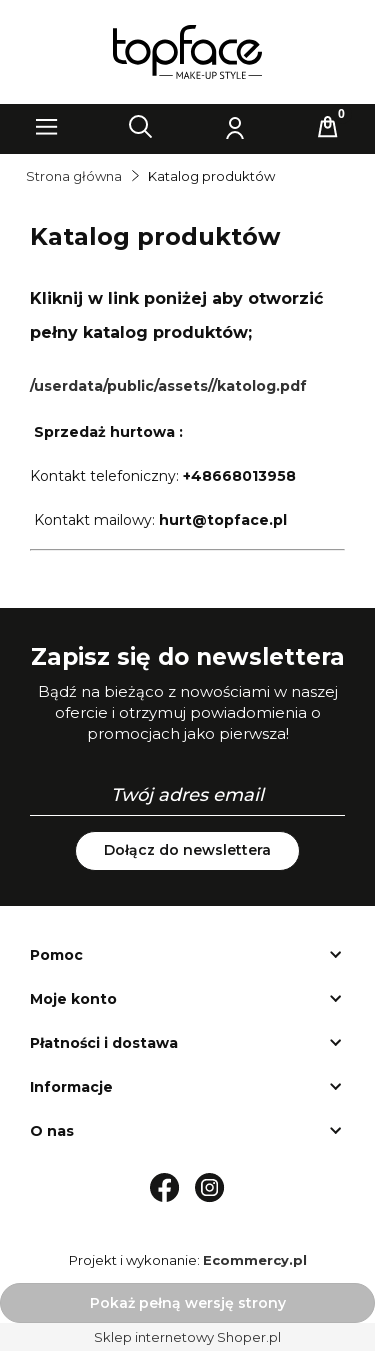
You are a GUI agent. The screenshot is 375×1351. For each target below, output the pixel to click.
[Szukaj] (141, 127)
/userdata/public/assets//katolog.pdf (168, 386)
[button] (47, 127)
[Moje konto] (234, 127)
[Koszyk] (328, 127)
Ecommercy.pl (255, 1260)
